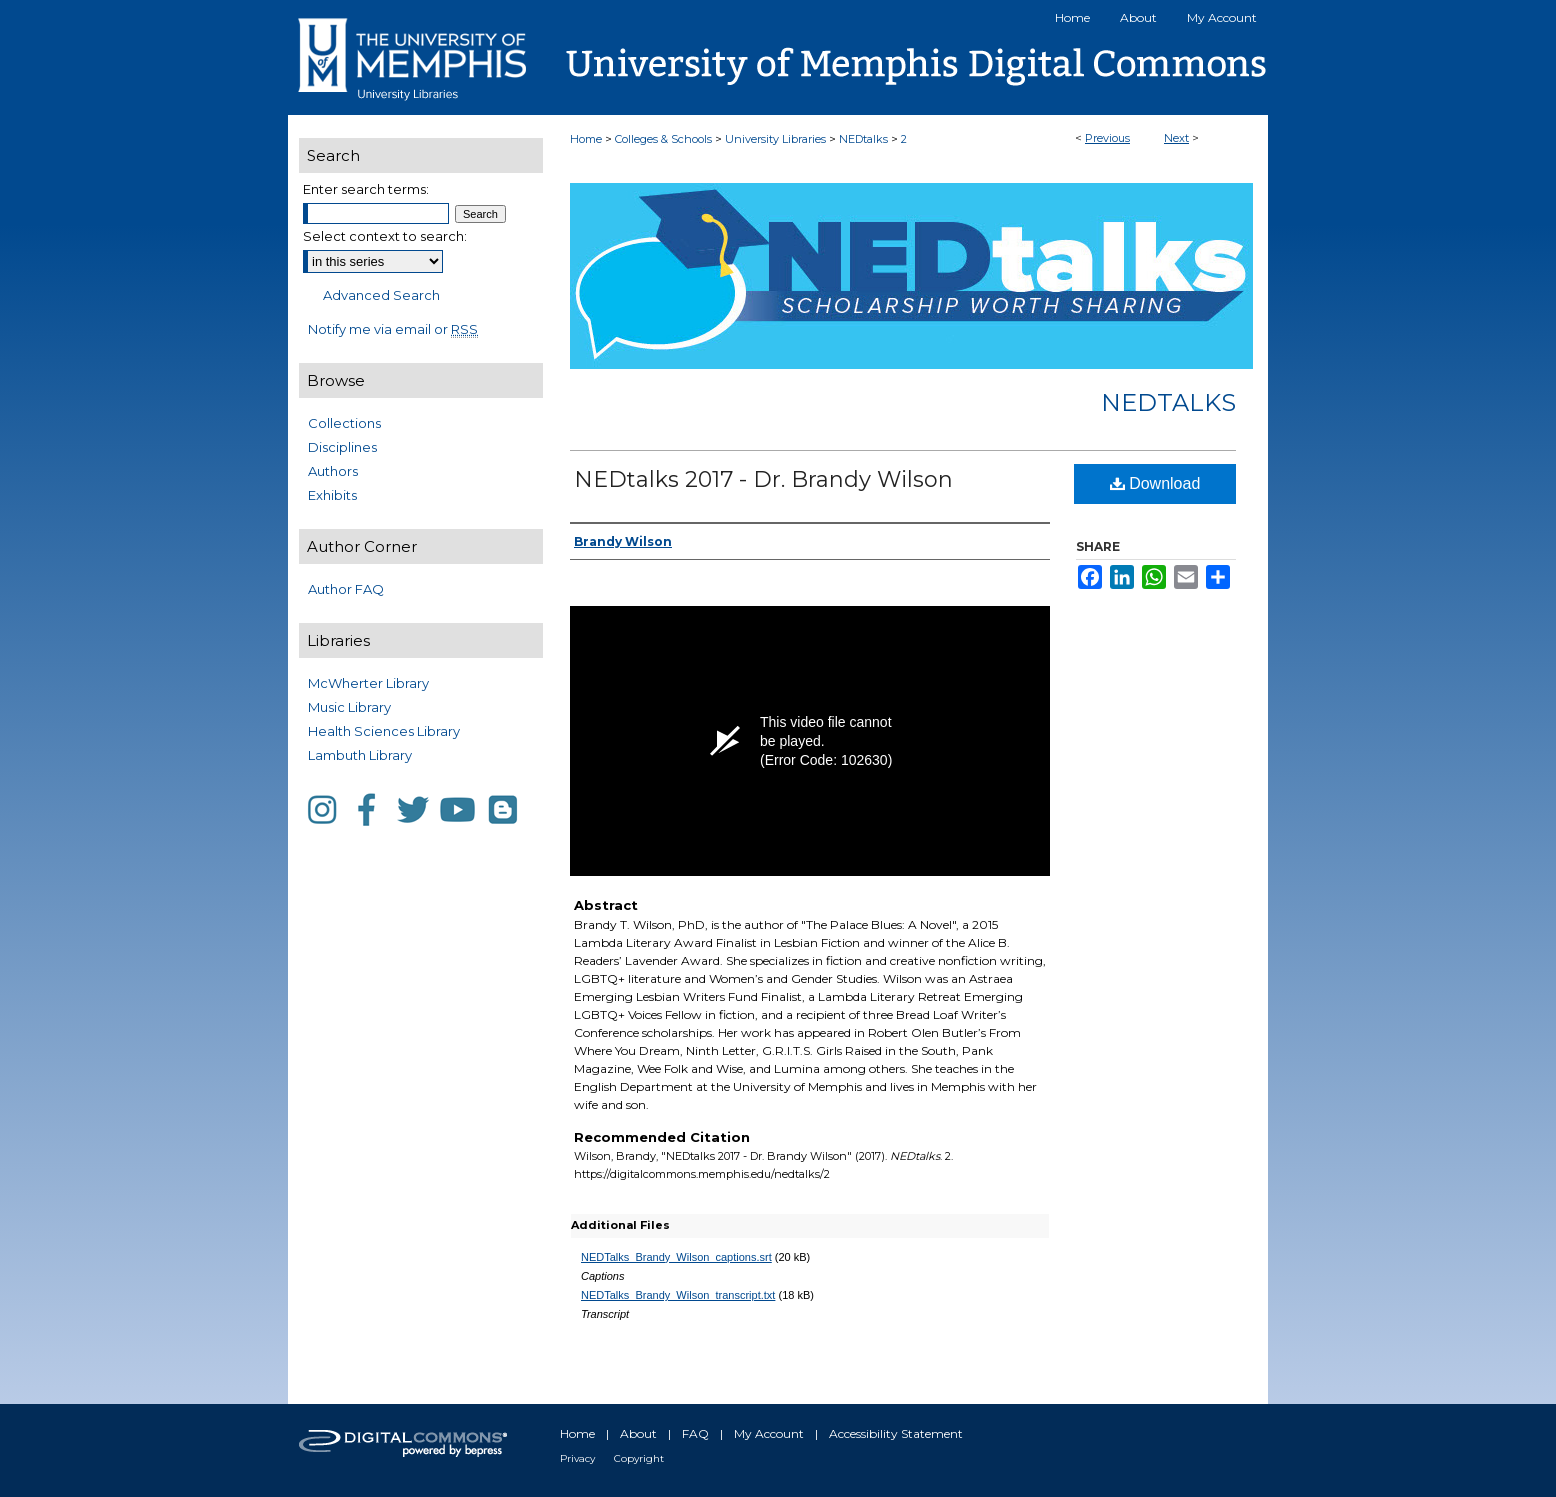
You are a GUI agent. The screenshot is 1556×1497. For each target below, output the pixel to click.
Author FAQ (346, 589)
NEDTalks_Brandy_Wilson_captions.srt (676, 1257)
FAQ (695, 1433)
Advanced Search (381, 295)
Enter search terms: (366, 189)
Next (1176, 138)
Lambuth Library (360, 755)
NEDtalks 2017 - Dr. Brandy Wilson (763, 479)
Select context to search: (385, 236)
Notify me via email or (393, 329)
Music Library (349, 707)
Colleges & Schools (663, 139)
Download (1155, 483)
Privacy (577, 1458)
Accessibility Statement (896, 1433)
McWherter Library (368, 683)
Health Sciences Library (384, 731)
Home (586, 139)
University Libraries (775, 139)
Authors (333, 471)
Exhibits (332, 495)
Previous (1107, 138)
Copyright (639, 1458)
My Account (769, 1433)
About (638, 1433)
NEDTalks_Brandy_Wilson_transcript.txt (678, 1295)
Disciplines (342, 447)
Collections (344, 423)
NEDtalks (863, 139)
